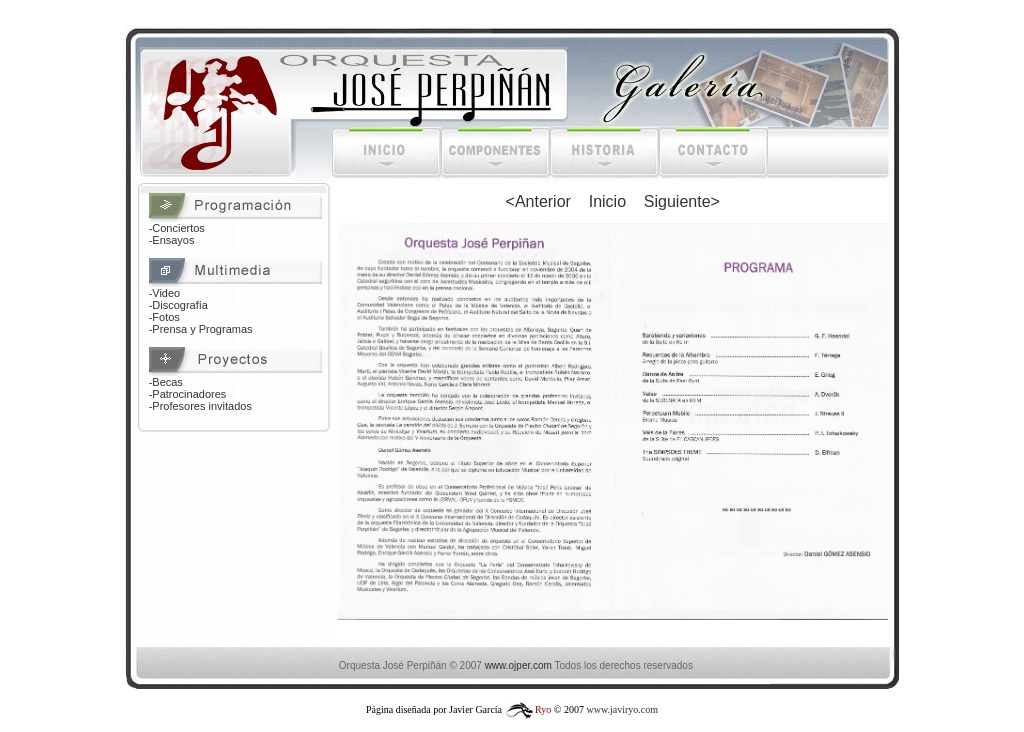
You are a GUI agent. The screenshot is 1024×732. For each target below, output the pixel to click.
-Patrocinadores (188, 394)
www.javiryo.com (622, 709)
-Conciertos (177, 228)
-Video (165, 293)
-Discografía (178, 305)
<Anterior (538, 201)
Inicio (607, 201)
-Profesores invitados (200, 406)
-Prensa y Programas (201, 329)
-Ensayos (172, 240)
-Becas (166, 382)
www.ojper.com (518, 665)
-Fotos (164, 317)
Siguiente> (682, 201)
